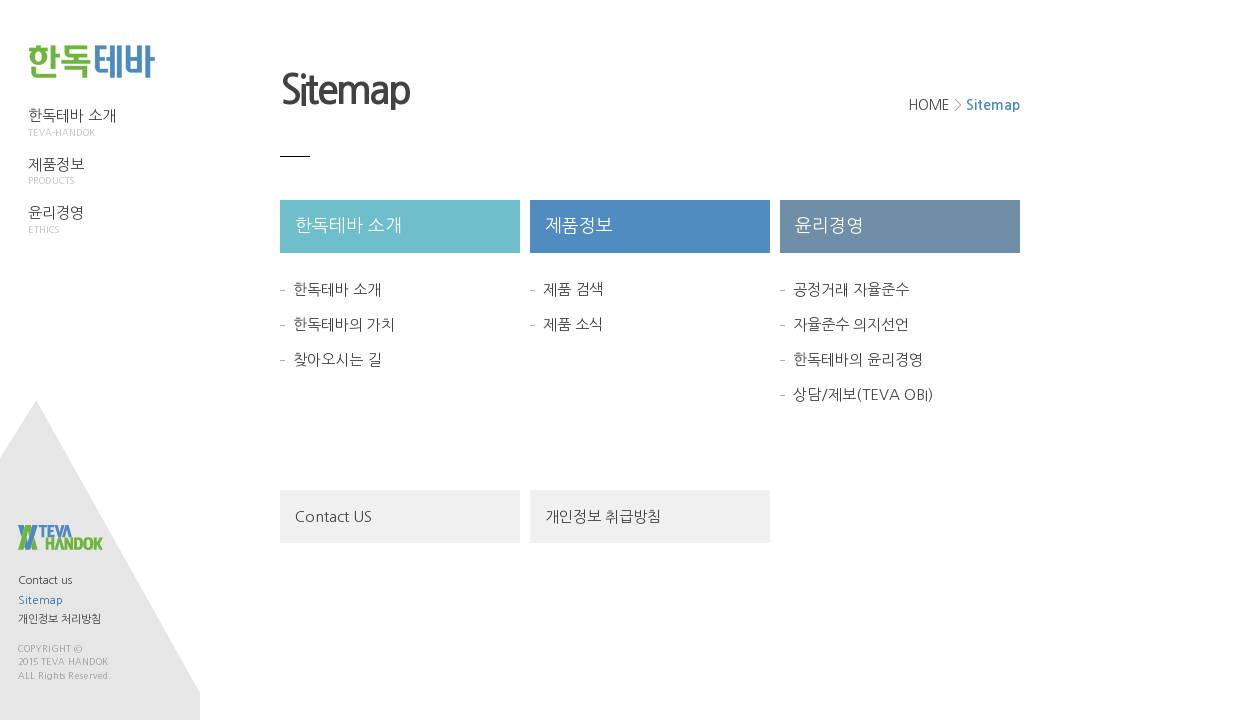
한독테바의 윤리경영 (858, 359)
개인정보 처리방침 (59, 619)
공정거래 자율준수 (851, 289)
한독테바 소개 (72, 123)
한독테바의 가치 (344, 324)
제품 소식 (573, 324)
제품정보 (72, 172)
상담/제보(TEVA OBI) (863, 394)
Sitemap (40, 600)
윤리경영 (72, 220)
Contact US (333, 516)
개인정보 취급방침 (603, 516)
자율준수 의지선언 (851, 324)
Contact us (45, 580)
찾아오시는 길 (337, 359)
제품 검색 (573, 289)
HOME (929, 105)
